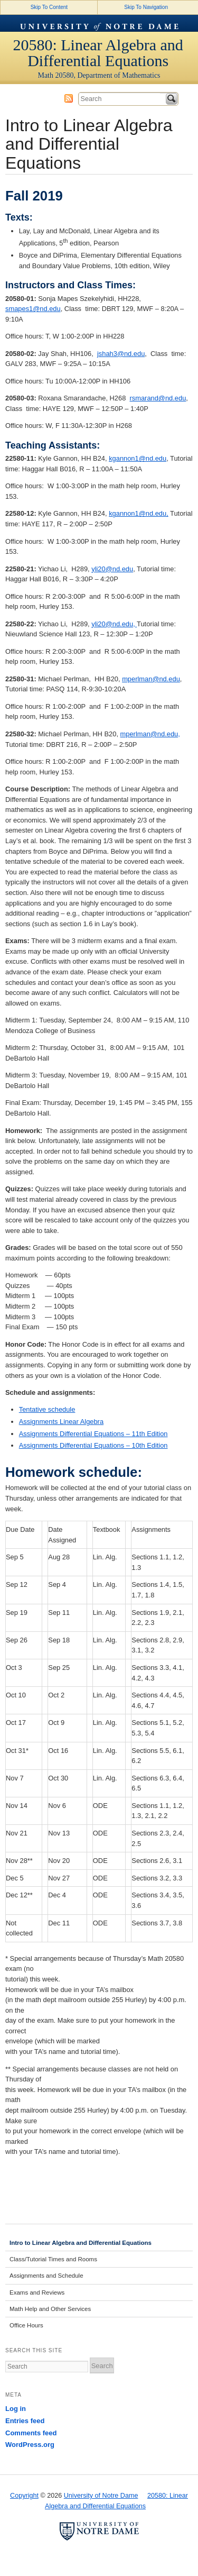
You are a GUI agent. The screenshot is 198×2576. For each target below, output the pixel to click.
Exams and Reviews (37, 2292)
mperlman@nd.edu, (150, 734)
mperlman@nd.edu (151, 679)
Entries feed (24, 2421)
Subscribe (68, 98)
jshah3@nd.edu (121, 354)
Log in (15, 2409)
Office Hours (26, 2325)
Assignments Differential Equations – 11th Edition (93, 1434)
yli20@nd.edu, (114, 624)
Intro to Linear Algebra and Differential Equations (81, 2243)
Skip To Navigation (146, 7)
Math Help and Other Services (50, 2309)
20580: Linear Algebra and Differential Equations (98, 53)
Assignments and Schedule (46, 2275)
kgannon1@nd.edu (137, 458)
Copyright (24, 2495)
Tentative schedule (47, 1409)
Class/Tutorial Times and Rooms (53, 2259)
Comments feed (31, 2433)
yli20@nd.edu (112, 569)
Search (171, 99)
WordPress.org (29, 2445)
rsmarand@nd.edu (157, 398)
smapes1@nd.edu (33, 309)
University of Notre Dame (99, 23)
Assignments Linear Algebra (61, 1422)
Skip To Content (49, 7)
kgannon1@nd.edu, (138, 513)
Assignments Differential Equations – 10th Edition (93, 1445)
